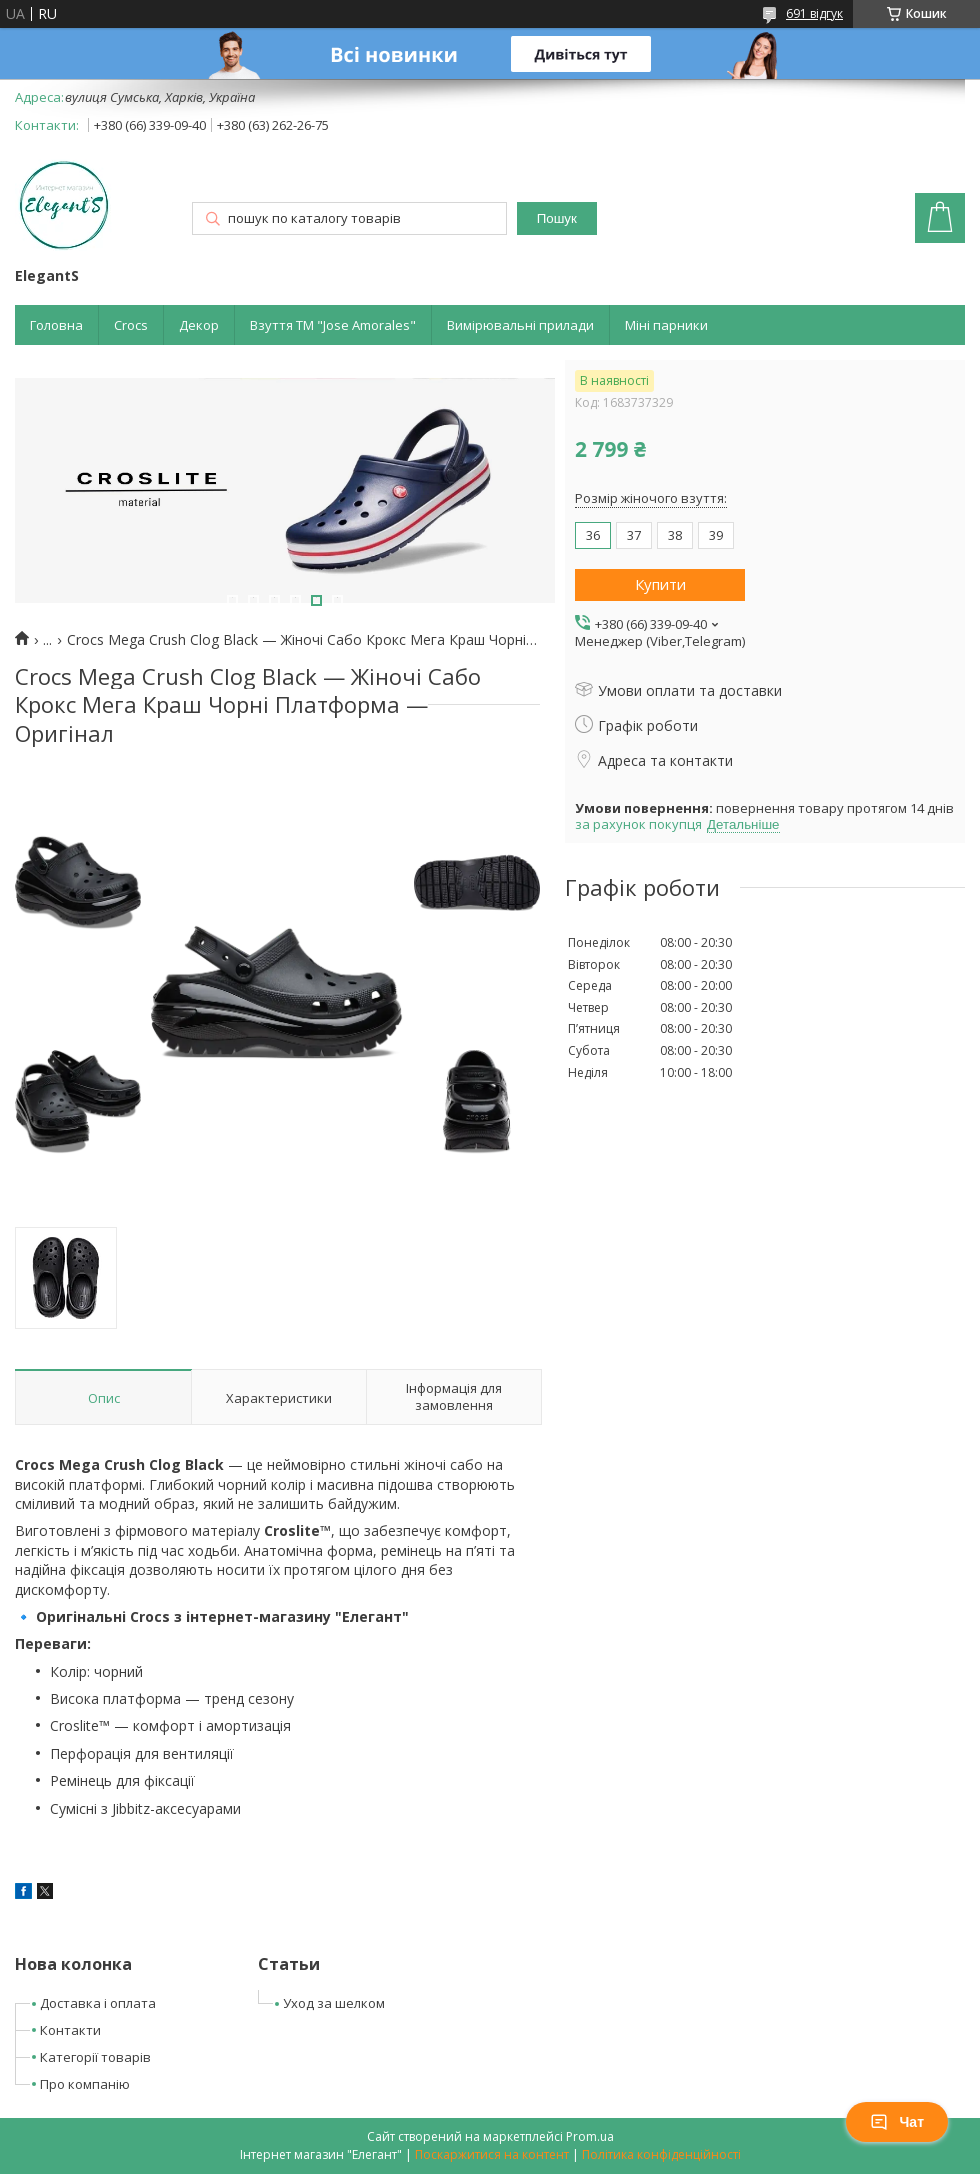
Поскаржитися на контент (492, 2154)
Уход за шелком (334, 2003)
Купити (660, 584)
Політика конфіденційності (661, 2154)
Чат (897, 2122)
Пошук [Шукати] (557, 218)
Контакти (70, 2030)
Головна (56, 325)
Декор (199, 325)
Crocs (131, 325)
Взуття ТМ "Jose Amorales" (333, 325)
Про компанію (85, 2084)
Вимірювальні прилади (520, 325)
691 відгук (814, 13)
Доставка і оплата (98, 2003)
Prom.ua (590, 2136)
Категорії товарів (95, 2057)
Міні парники (666, 325)
